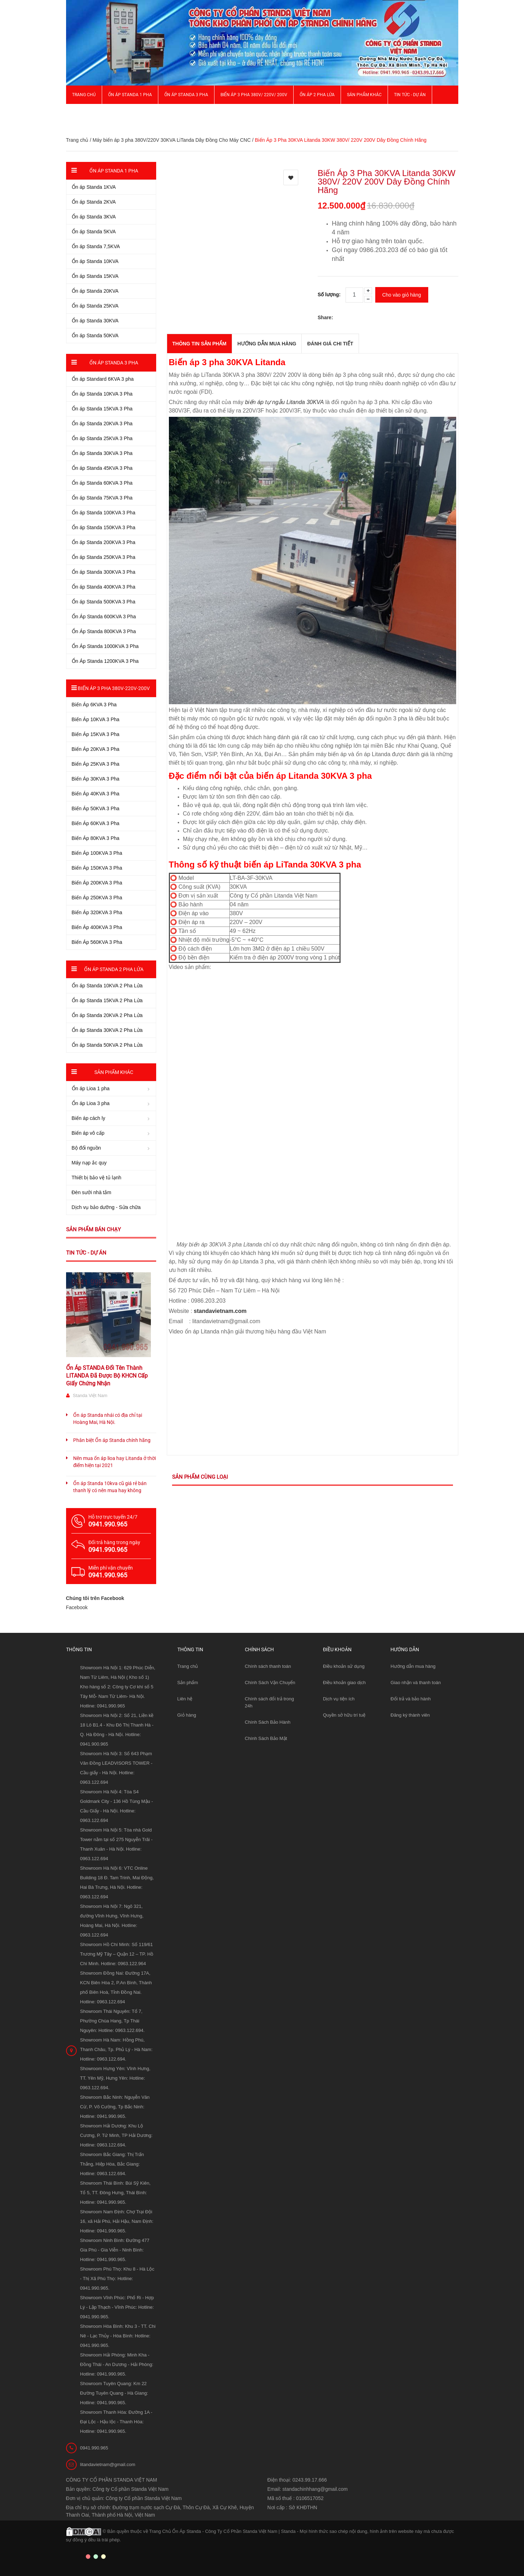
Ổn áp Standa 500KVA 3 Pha (103, 601)
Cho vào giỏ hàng (401, 295)
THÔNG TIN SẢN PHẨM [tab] (199, 343)
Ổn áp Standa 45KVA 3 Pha (102, 468)
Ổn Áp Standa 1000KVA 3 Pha (105, 646)
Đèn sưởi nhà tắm (91, 1192)
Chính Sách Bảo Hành (267, 1722)
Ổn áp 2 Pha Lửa (317, 94)
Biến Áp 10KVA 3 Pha (95, 719)
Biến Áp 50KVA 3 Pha (95, 808)
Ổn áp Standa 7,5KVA (96, 246)
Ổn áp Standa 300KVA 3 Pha (103, 572)
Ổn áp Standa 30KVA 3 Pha (102, 453)
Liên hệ (184, 1698)
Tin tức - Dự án (86, 1253)
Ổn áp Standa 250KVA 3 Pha (103, 557)
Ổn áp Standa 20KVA (95, 291)
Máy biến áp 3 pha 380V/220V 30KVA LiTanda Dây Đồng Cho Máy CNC (172, 140)
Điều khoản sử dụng (344, 1666)
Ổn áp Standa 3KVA (94, 217)
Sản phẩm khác (364, 94)
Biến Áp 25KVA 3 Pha (95, 764)
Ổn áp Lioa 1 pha (91, 1088)
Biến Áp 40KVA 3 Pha (95, 793)
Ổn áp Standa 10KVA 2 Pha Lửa (107, 985)
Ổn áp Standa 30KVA (95, 320)
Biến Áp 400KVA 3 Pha (97, 927)
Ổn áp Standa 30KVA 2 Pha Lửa (107, 1030)
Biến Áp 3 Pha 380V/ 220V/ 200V (253, 94)
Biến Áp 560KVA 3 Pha (97, 942)
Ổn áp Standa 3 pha (186, 94)
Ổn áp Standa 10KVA (95, 261)
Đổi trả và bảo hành (410, 1698)
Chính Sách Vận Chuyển (270, 1682)
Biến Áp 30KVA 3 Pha (95, 779)
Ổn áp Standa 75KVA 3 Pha (102, 498)
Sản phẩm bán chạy (93, 1229)
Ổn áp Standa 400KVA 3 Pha (103, 587)
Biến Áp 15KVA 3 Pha (95, 734)
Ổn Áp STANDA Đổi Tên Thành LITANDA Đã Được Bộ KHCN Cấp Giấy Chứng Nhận (107, 1376)
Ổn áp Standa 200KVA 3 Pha (103, 542)
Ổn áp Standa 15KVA (95, 276)
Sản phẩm (187, 1682)
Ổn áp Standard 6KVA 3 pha (103, 379)
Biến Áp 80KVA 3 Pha (95, 838)
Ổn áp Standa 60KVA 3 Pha (102, 483)
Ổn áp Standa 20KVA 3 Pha (102, 423)
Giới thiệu (82, 113)
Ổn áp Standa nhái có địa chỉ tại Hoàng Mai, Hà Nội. (107, 1418)
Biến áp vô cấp (88, 1133)
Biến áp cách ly (88, 1118)
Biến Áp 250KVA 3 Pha (97, 897)
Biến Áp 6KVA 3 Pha (94, 704)
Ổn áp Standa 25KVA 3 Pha (102, 438)
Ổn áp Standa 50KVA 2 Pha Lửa (107, 1045)
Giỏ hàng (186, 1715)
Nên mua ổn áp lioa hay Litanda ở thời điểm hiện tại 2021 (114, 1461)
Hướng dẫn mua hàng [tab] (266, 343)
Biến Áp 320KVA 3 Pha (97, 912)
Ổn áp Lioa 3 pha (91, 1103)
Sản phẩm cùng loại (200, 1477)
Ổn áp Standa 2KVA (94, 202)
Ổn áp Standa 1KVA (94, 187)
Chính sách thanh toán (268, 1666)
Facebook (77, 1607)
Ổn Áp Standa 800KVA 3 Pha (104, 631)
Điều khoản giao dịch (344, 1682)
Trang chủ (84, 94)
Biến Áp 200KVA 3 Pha (97, 883)
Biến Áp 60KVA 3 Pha (95, 823)
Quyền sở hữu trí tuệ (344, 1715)
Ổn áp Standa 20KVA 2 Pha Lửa (107, 1015)
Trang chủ (187, 1666)
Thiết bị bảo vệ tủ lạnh (97, 1177)
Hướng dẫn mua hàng (412, 1666)
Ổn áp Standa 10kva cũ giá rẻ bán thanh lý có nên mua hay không (110, 1486)
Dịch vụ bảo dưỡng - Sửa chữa (106, 1207)
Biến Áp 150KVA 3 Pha (97, 868)
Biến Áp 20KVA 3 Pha (95, 749)
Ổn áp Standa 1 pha (130, 94)
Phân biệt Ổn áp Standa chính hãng (112, 1440)
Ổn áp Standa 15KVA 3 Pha (102, 408)
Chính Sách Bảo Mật (266, 1738)
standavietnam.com (220, 1311)
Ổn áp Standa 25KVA (95, 306)
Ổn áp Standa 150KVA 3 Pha (103, 527)
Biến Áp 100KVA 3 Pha (97, 853)
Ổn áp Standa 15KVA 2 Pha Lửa (107, 1000)
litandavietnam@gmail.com (107, 2464)
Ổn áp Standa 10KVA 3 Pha (102, 394)
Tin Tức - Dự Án (410, 94)
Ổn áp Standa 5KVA (94, 231)
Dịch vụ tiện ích (339, 1698)
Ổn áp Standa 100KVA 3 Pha (103, 512)
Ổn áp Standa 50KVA (95, 335)
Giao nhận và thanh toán (415, 1682)
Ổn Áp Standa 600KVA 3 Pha (104, 616)
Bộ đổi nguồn (86, 1148)
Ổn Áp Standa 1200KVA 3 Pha (105, 661)
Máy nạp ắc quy (89, 1163)
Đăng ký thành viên (410, 1715)
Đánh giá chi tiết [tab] (330, 343)
